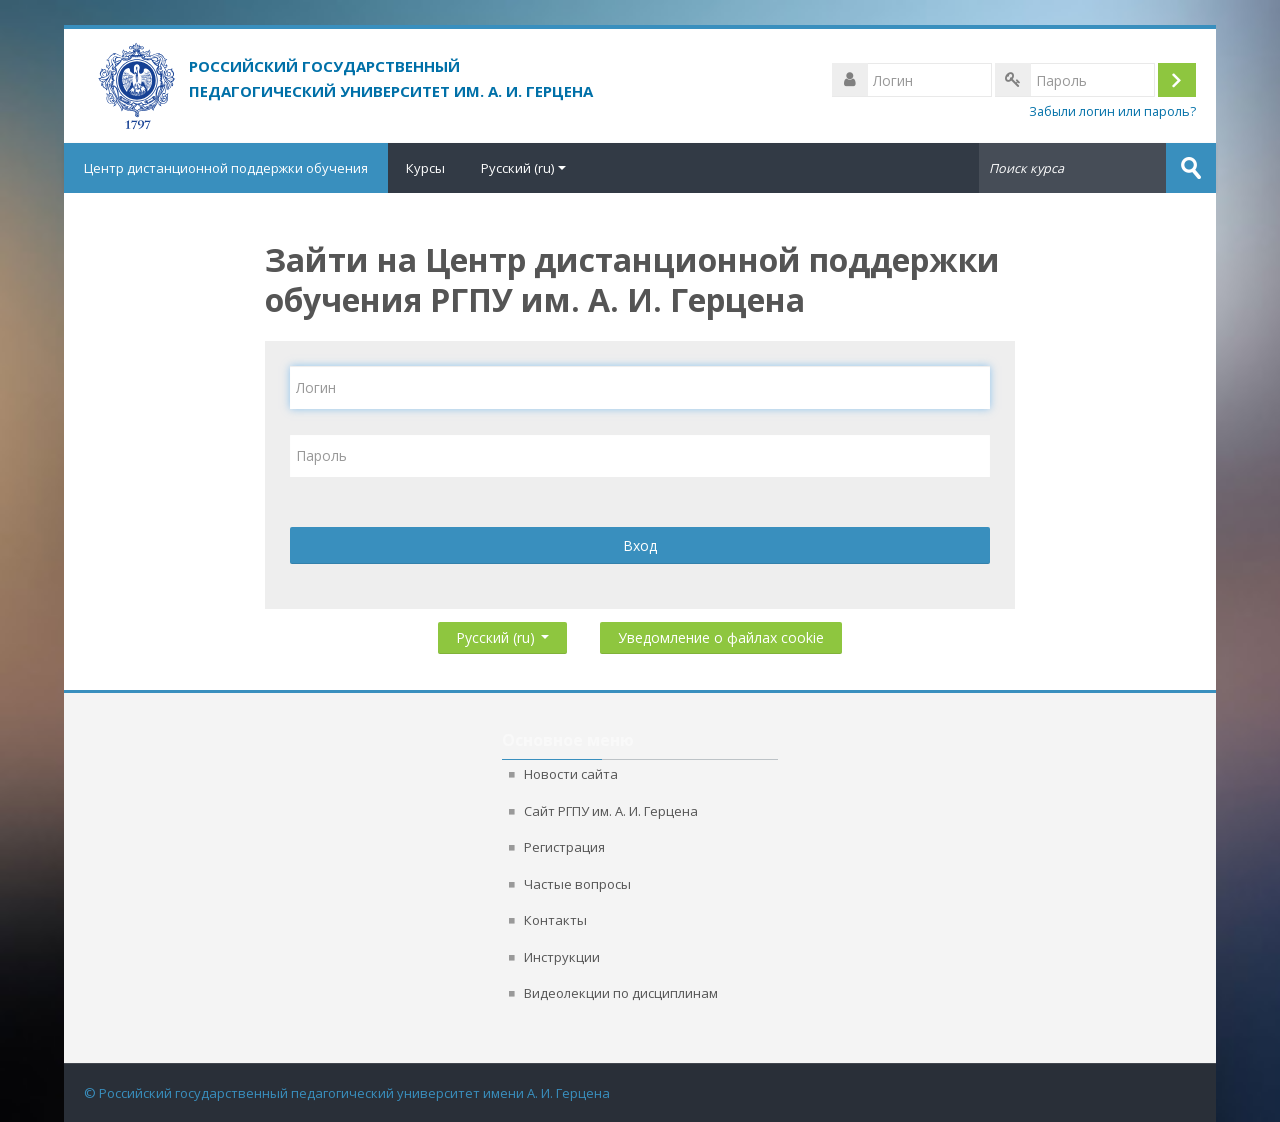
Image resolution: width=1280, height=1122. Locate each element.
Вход (640, 545)
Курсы (425, 168)
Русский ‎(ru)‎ (523, 168)
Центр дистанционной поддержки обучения (226, 168)
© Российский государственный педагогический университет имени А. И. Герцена (347, 1093)
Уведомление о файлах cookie (721, 637)
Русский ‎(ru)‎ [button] (502, 633)
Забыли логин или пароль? (1112, 111)
